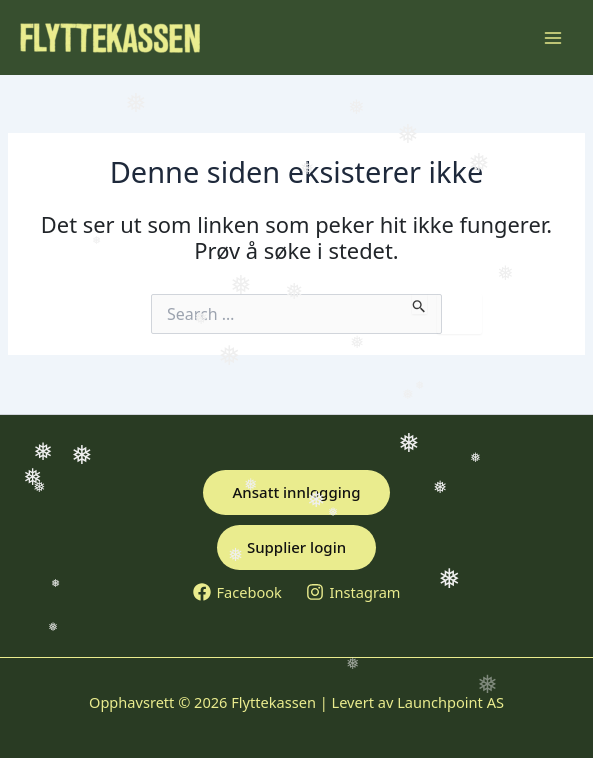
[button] (297, 492)
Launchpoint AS (450, 702)
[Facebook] (237, 592)
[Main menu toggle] (553, 37)
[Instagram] (353, 592)
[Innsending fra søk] (419, 304)
